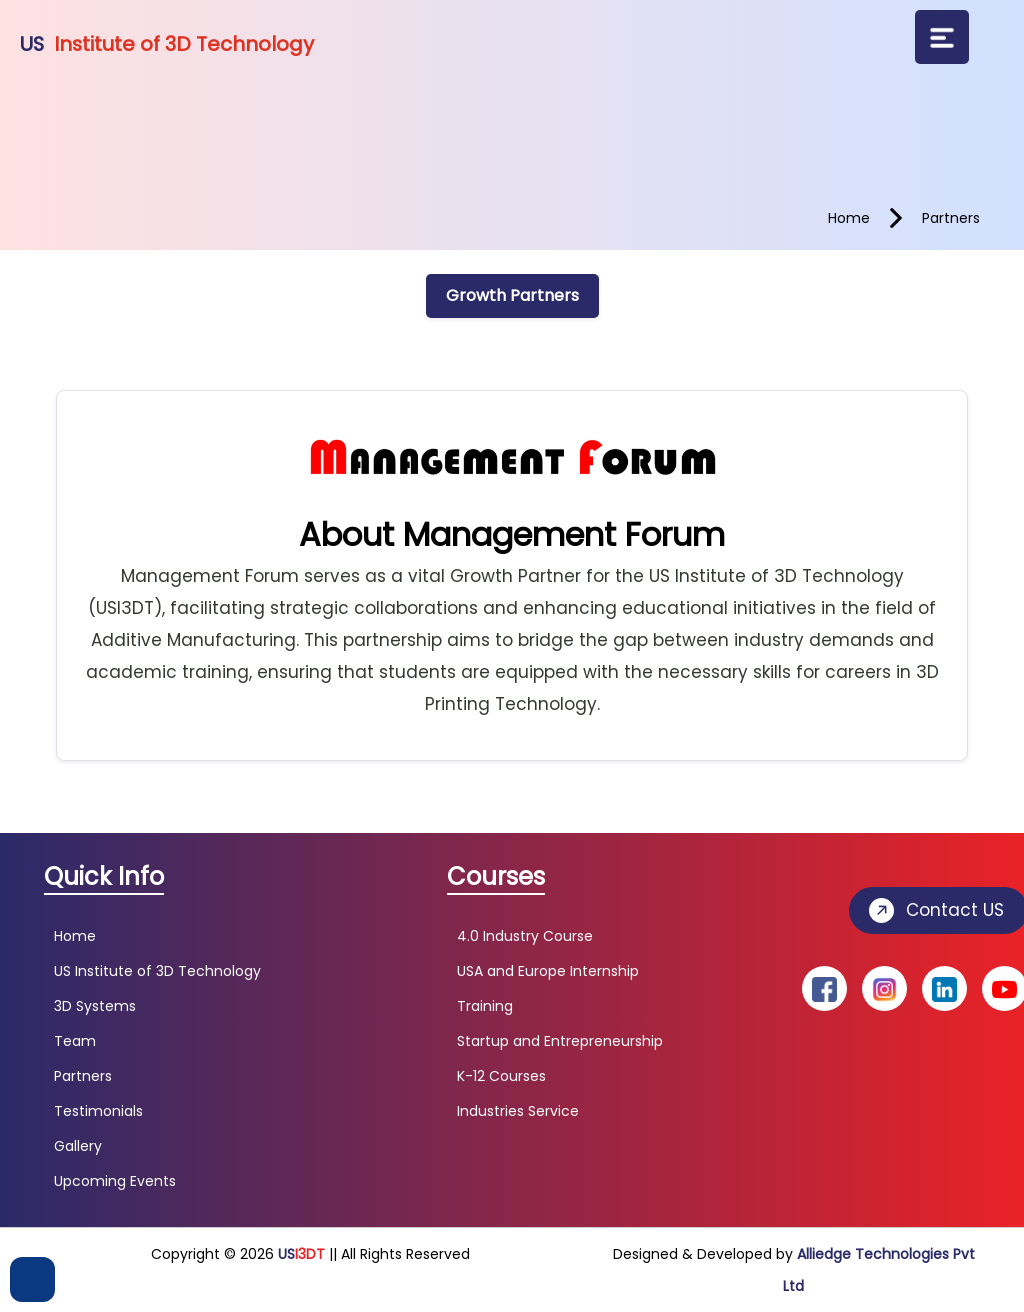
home (849, 218)
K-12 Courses (501, 1076)
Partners (83, 1076)
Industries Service (518, 1111)
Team (75, 1041)
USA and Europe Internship (548, 971)
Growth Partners (512, 295)
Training (485, 1006)
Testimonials (98, 1111)
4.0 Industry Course (525, 936)
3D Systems (95, 1006)
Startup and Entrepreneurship (560, 1041)
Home (75, 936)
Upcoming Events (115, 1181)
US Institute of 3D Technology (157, 971)
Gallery (78, 1146)
